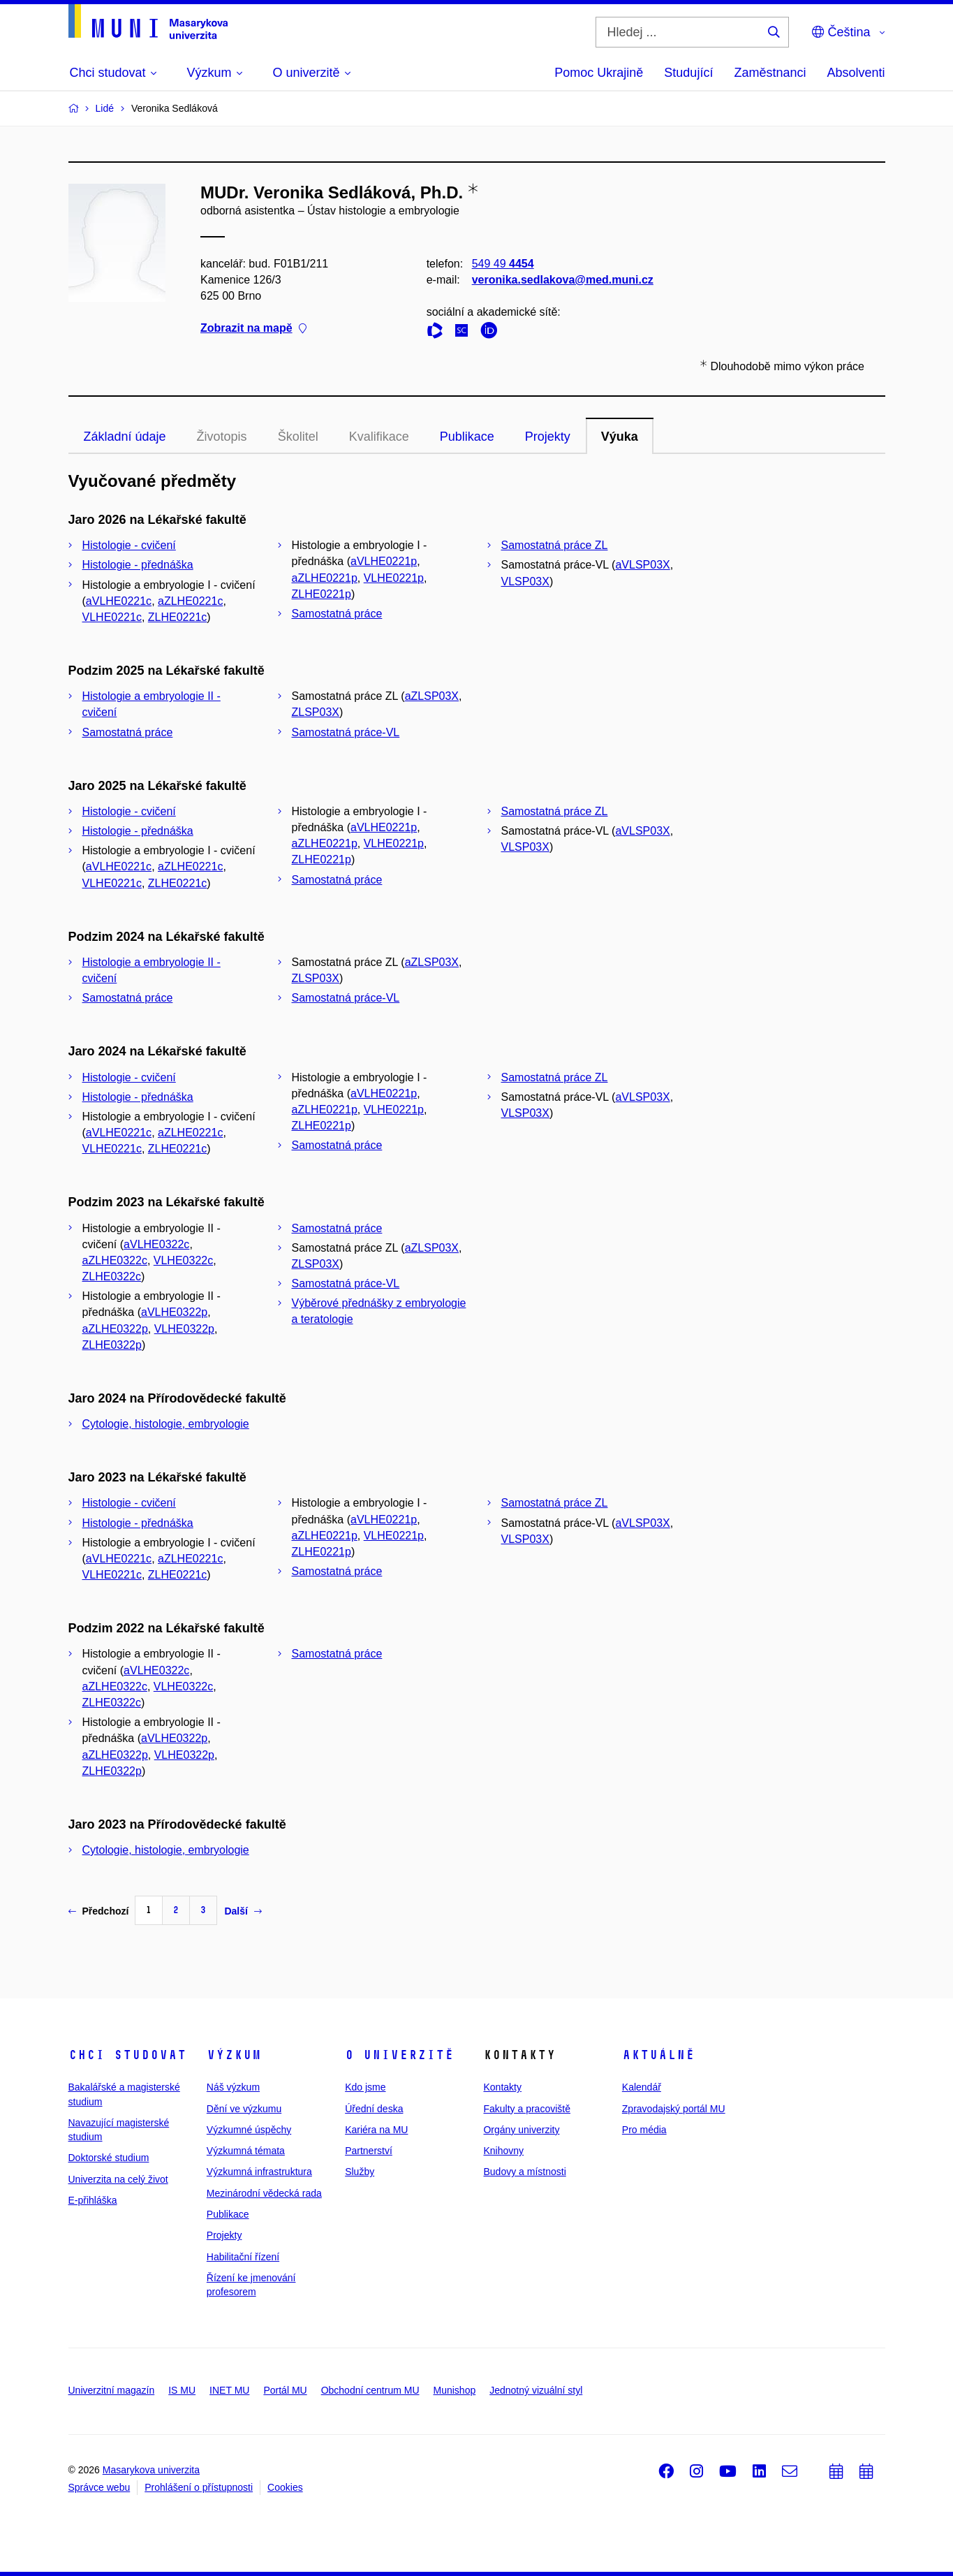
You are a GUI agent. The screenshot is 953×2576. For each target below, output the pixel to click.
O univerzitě (399, 2055)
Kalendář (641, 2087)
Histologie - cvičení (129, 545)
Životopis (222, 437)
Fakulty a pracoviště (526, 2108)
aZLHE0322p (115, 1329)
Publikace (467, 437)
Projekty (547, 437)
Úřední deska (374, 2108)
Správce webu (99, 2487)
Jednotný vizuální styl (535, 2390)
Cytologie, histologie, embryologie (165, 1424)
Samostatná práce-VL (346, 732)
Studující (688, 73)
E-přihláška (92, 2200)
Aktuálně (658, 2055)
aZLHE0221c (190, 601)
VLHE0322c (183, 1260)
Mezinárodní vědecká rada (264, 2193)
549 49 (502, 264)
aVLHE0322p (174, 1312)
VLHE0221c (112, 617)
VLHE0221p (394, 578)
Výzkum (234, 2055)
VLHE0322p (184, 1329)
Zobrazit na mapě (253, 329)
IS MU (181, 2390)
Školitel (298, 437)
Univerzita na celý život (118, 2179)
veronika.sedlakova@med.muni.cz (562, 280)
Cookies (285, 2487)
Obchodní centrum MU (370, 2390)
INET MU (229, 2390)
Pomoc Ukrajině (598, 73)
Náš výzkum (233, 2087)
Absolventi (856, 73)
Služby (359, 2171)
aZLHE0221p (324, 578)
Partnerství (368, 2150)
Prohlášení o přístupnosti (199, 2487)
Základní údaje (125, 437)
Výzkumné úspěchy (249, 2129)
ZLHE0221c (177, 617)
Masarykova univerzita (151, 2469)
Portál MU (284, 2390)
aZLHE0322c (114, 1260)
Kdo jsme (365, 2087)
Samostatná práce (337, 614)
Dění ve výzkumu (244, 2108)
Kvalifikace (379, 437)
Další (242, 1911)
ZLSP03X (315, 712)
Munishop (455, 2390)
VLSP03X (525, 581)
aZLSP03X (432, 696)
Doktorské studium (108, 2157)
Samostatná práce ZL (554, 545)
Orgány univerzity (521, 2129)
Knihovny (503, 2150)
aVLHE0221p (383, 561)
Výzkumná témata (246, 2150)
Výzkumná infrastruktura (259, 2171)
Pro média (644, 2129)
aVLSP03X (642, 565)
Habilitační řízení (243, 2256)
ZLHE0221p (321, 594)
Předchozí (98, 1911)
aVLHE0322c (156, 1244)
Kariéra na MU (376, 2129)
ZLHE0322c (112, 1276)
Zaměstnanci (770, 73)
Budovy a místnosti (524, 2171)
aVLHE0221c (119, 601)
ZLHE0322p (112, 1345)
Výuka (619, 437)
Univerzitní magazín (111, 2390)
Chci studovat (127, 2055)
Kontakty (502, 2087)
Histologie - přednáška (137, 565)
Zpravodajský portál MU (673, 2108)
